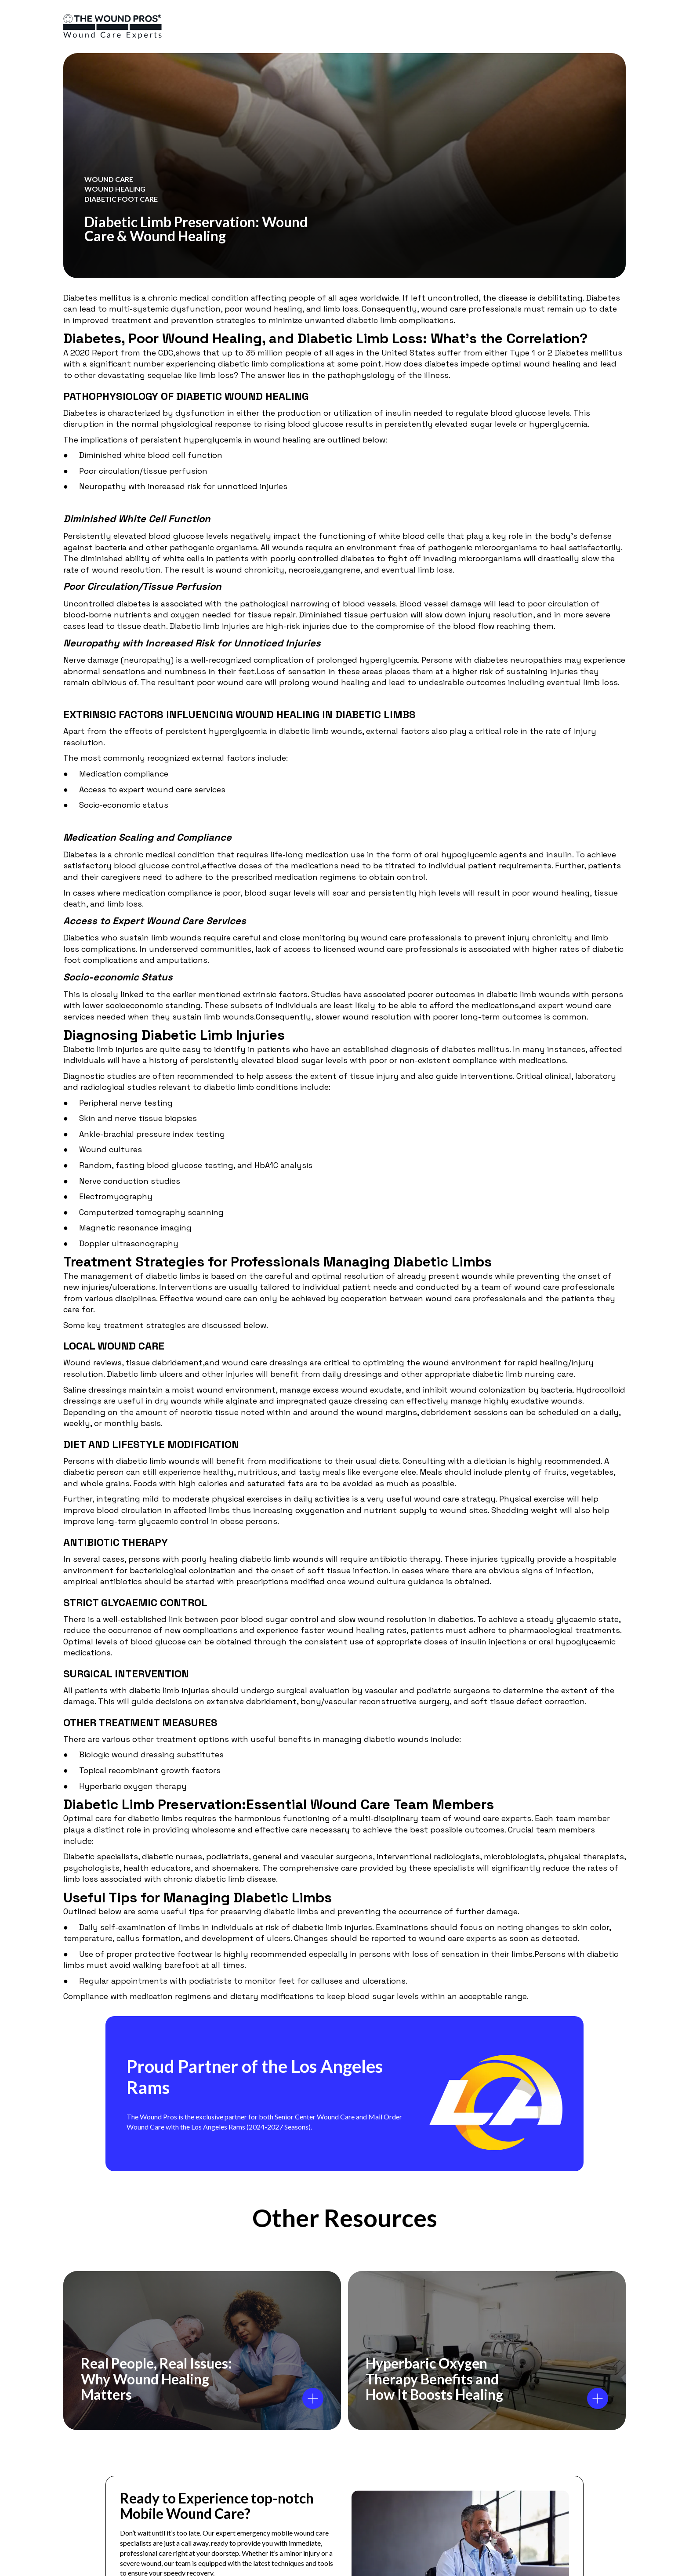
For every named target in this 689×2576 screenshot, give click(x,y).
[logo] (112, 26)
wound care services (186, 789)
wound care (443, 309)
